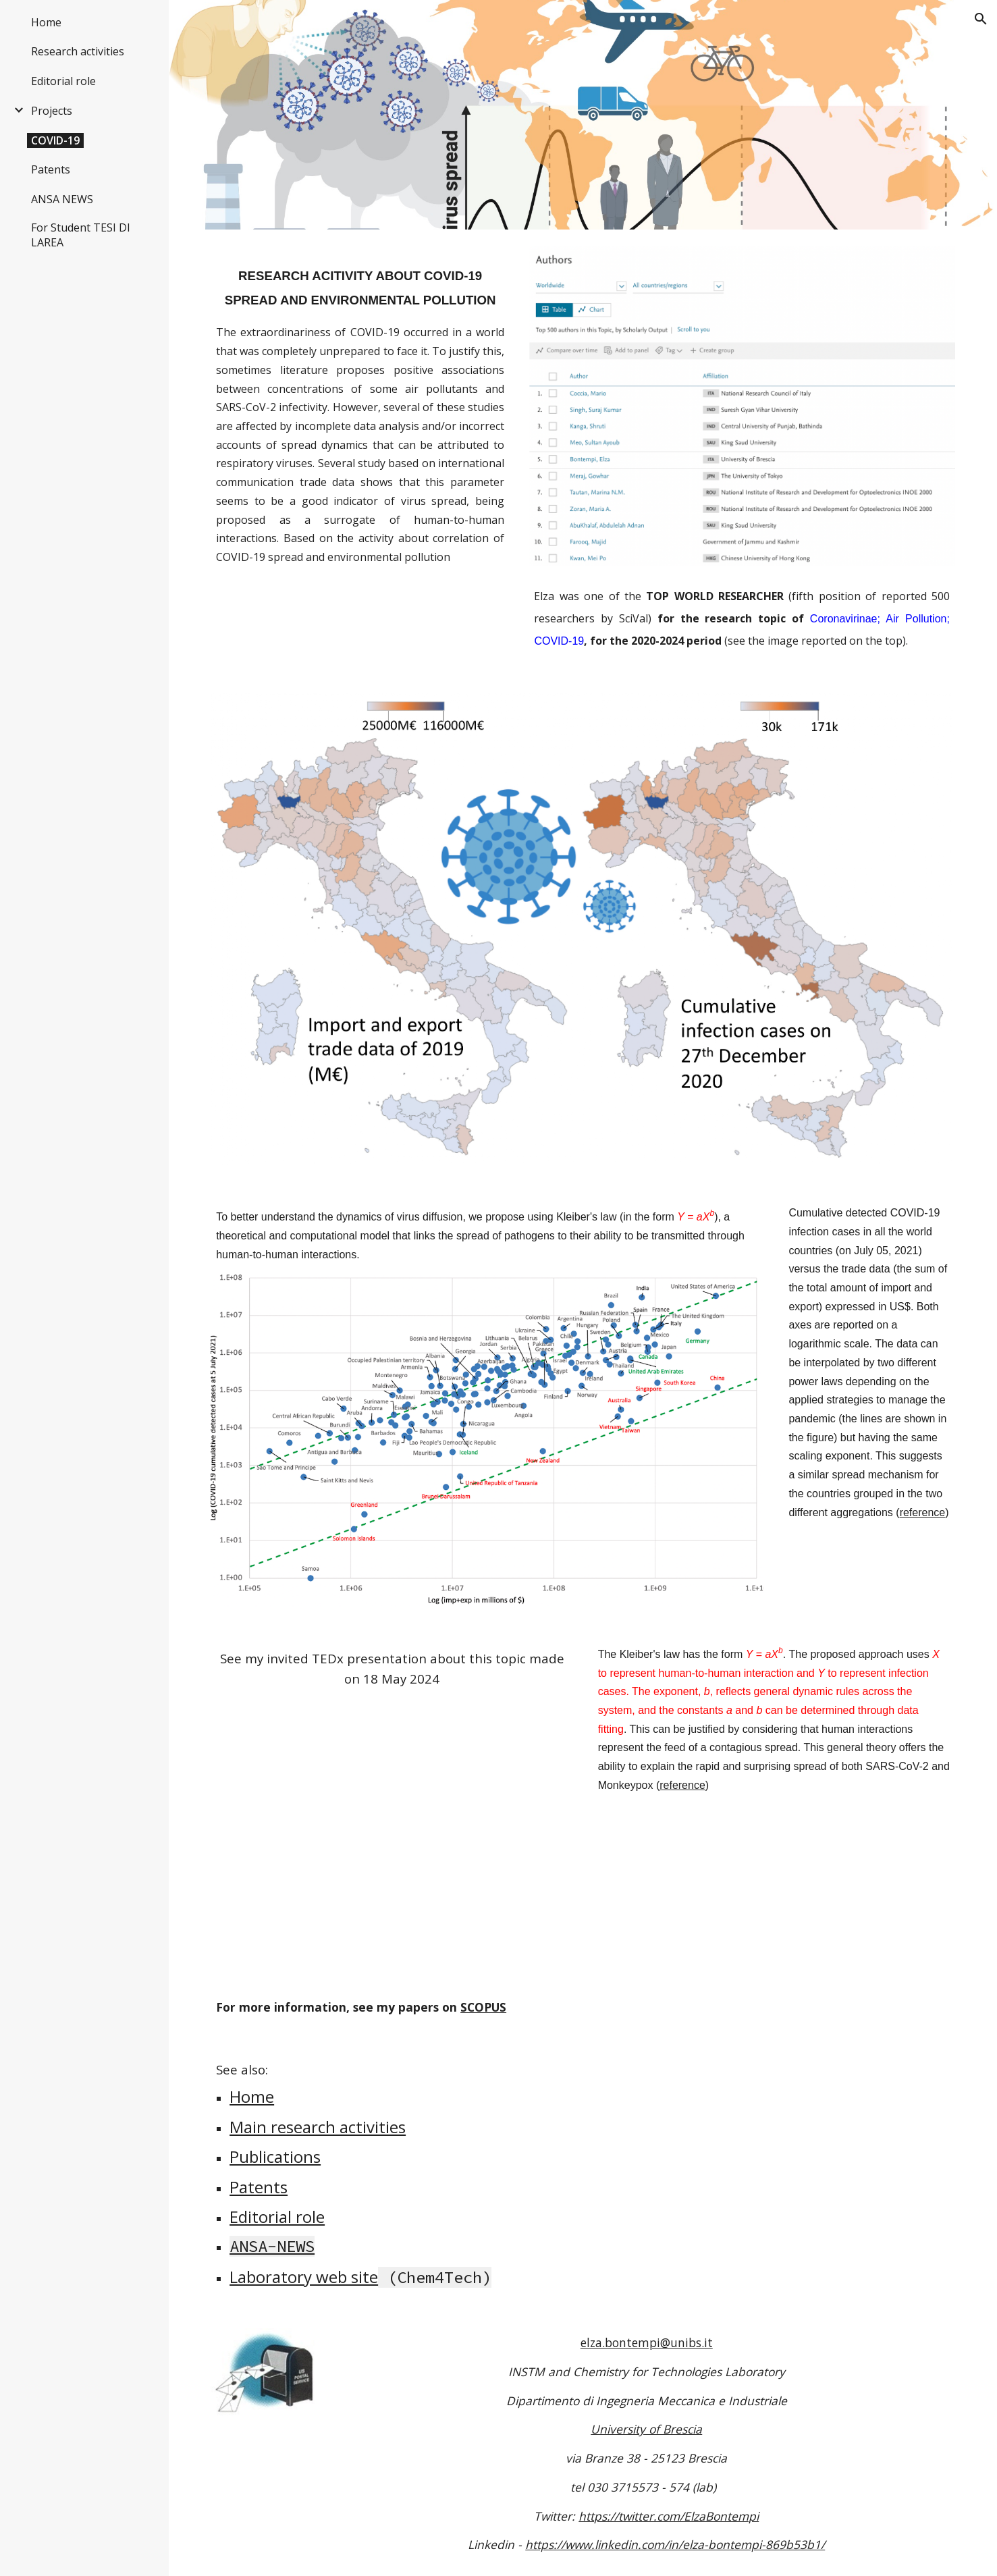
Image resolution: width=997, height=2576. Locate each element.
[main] (360, 279)
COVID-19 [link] (55, 140)
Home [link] (46, 22)
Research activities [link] (77, 51)
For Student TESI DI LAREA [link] (80, 235)
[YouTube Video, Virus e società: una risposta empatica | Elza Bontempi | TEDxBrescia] (392, 1829)
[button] (981, 19)
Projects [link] (51, 110)
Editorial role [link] (63, 81)
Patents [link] (50, 169)
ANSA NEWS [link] (62, 199)
